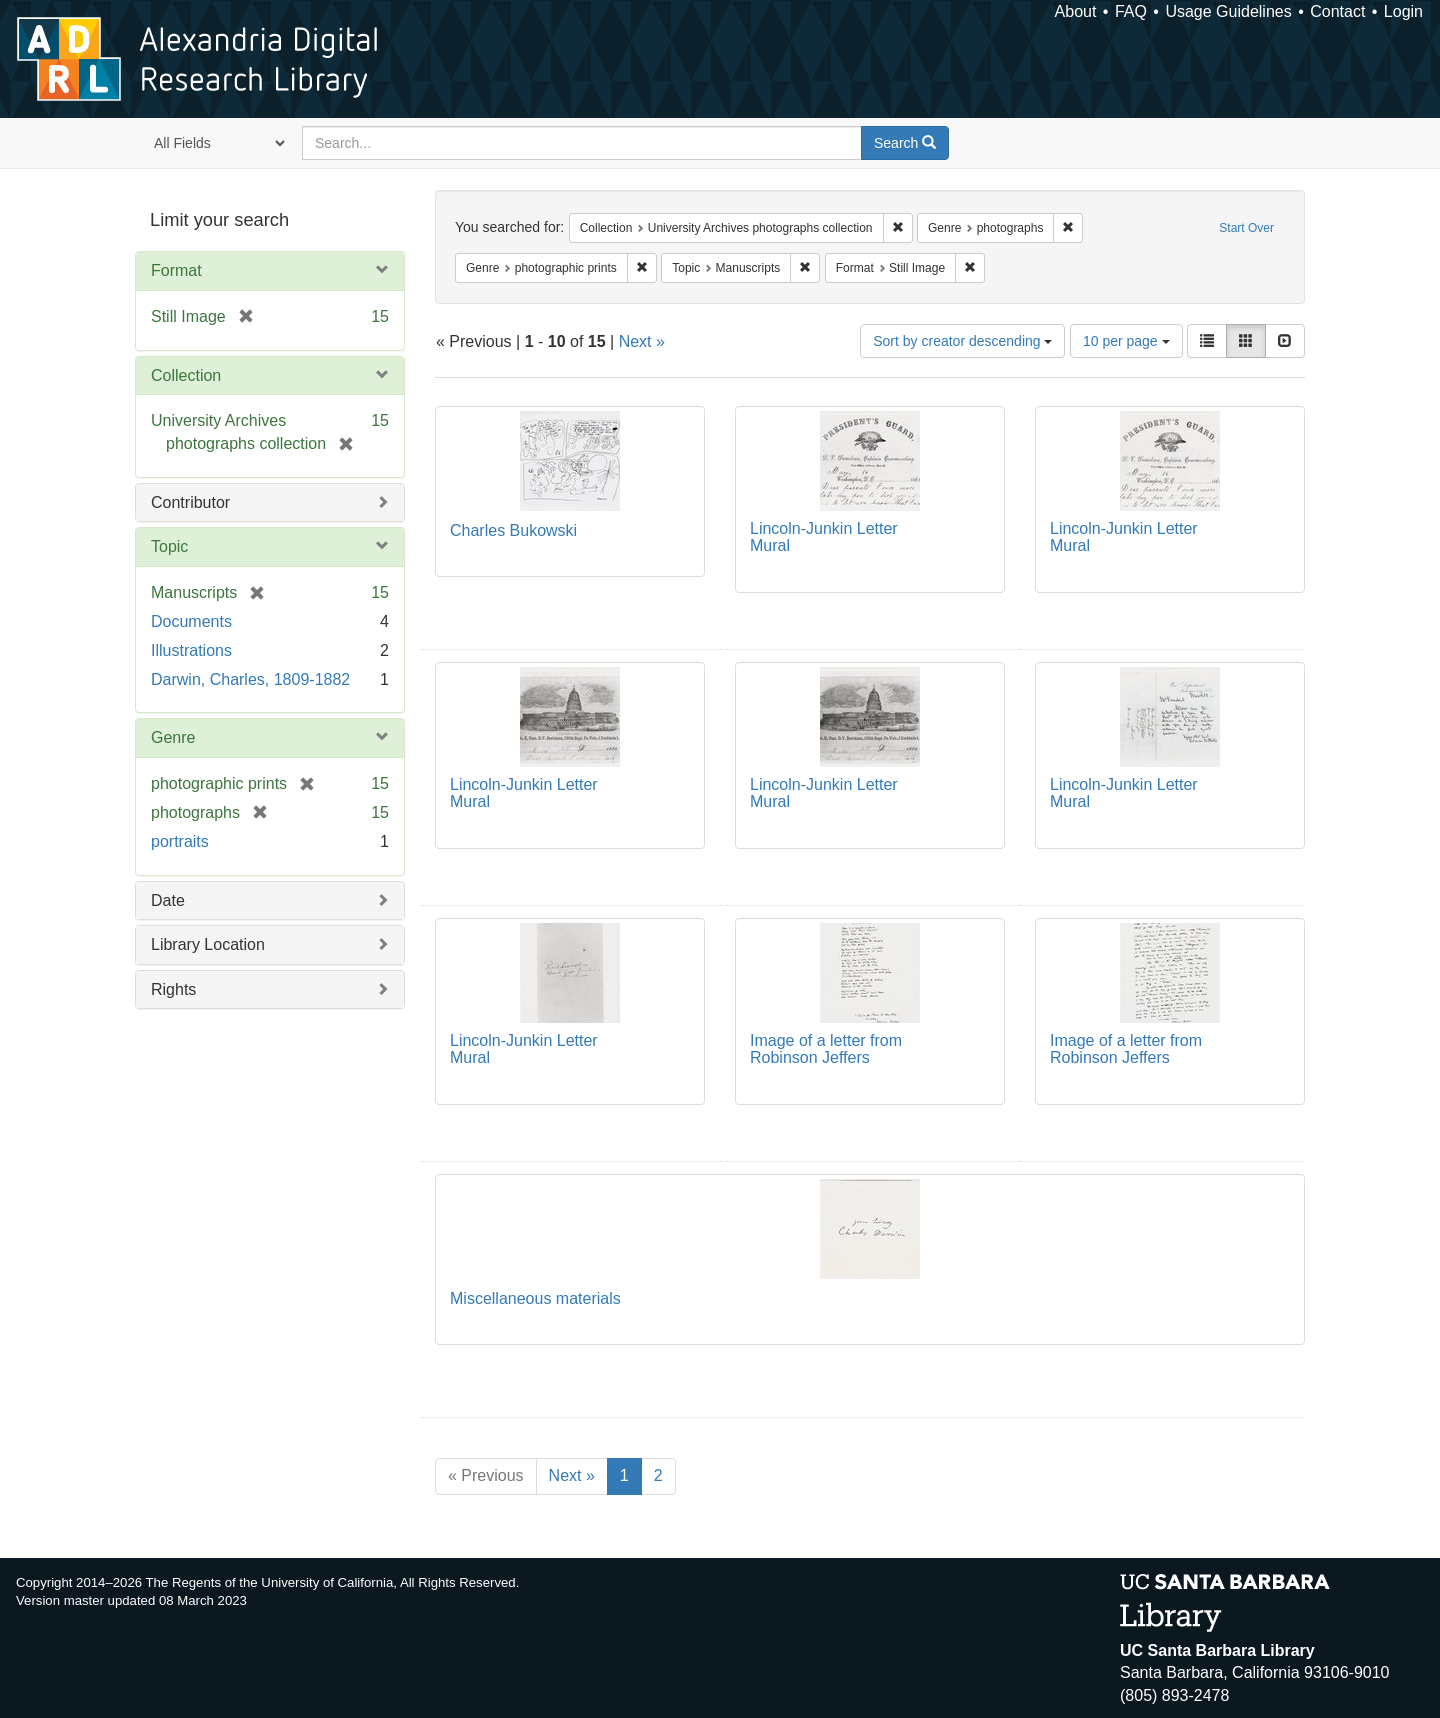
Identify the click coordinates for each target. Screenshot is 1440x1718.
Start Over (1246, 228)
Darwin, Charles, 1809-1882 (250, 679)
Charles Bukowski (513, 530)
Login (1403, 11)
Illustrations (191, 650)
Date (168, 900)
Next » (642, 341)
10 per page (1126, 341)
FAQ (1131, 11)
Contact (1337, 11)
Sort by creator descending (962, 341)
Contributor (190, 502)
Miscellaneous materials (535, 1298)
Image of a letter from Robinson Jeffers (826, 1049)
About (1076, 11)
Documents (191, 621)
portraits (180, 841)
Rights (173, 989)
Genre (173, 737)
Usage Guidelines (1228, 11)
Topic (169, 546)
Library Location (208, 944)
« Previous (486, 1475)
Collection (186, 375)
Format (176, 270)
